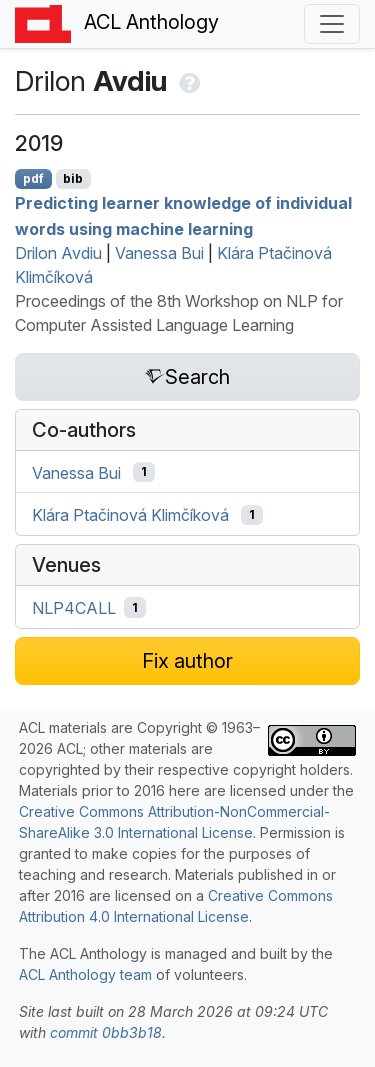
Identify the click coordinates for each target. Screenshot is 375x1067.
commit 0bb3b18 (106, 1032)
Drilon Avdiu (58, 253)
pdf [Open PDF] (33, 178)
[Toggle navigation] (332, 24)
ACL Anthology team (85, 974)
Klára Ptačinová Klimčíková (130, 515)
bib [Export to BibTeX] (73, 178)
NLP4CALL (74, 608)
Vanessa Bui (159, 253)
